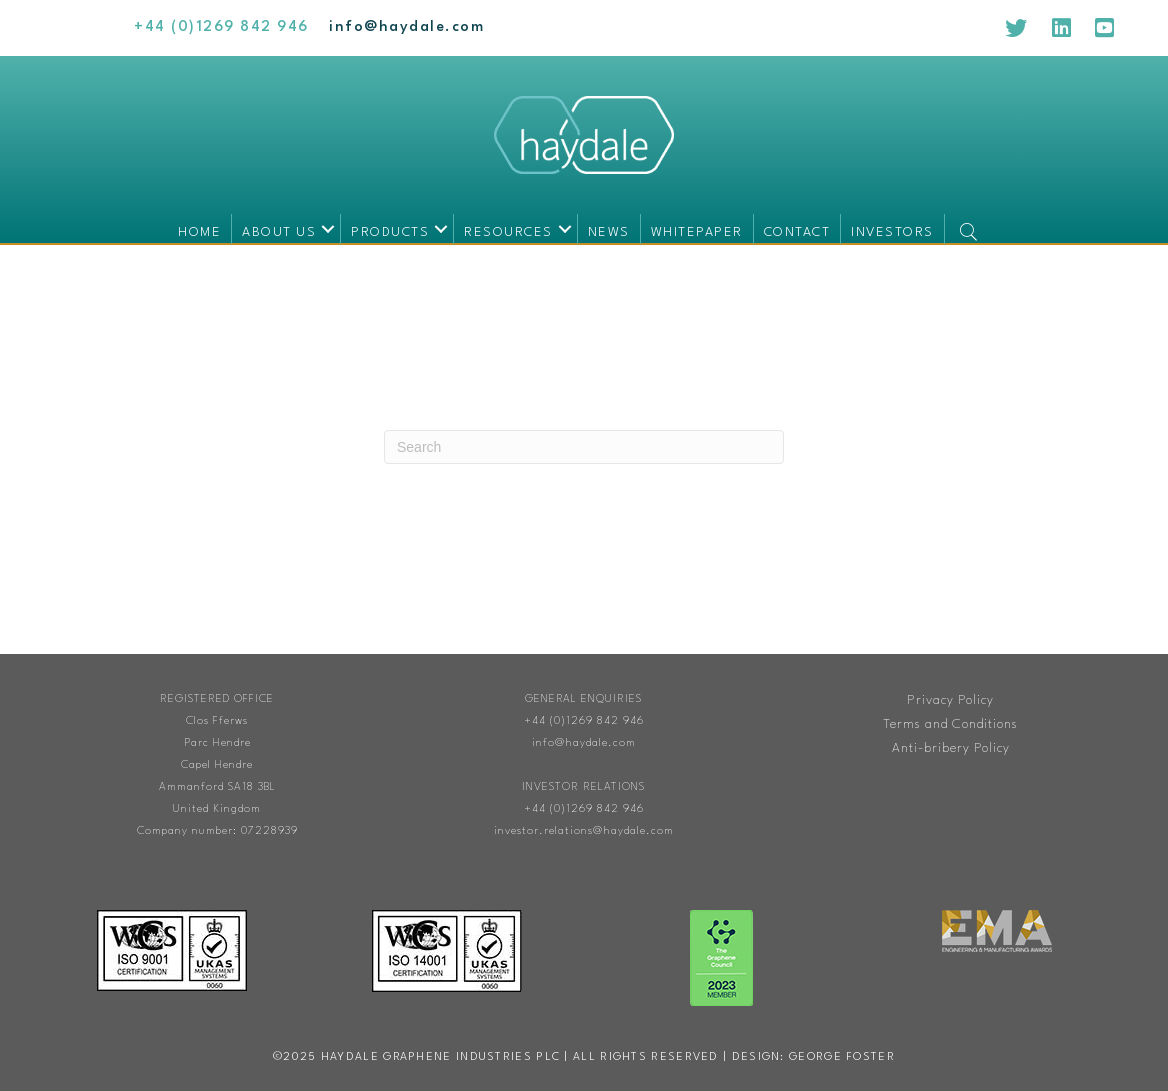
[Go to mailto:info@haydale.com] (406, 27)
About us (279, 232)
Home (199, 232)
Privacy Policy (950, 700)
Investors (892, 232)
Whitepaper (697, 232)
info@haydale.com (584, 743)
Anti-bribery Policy (951, 748)
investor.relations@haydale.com (584, 831)
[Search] (584, 447)
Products (390, 232)
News (609, 232)
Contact (797, 232)
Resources (508, 232)
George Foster (842, 1057)
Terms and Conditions (950, 724)
